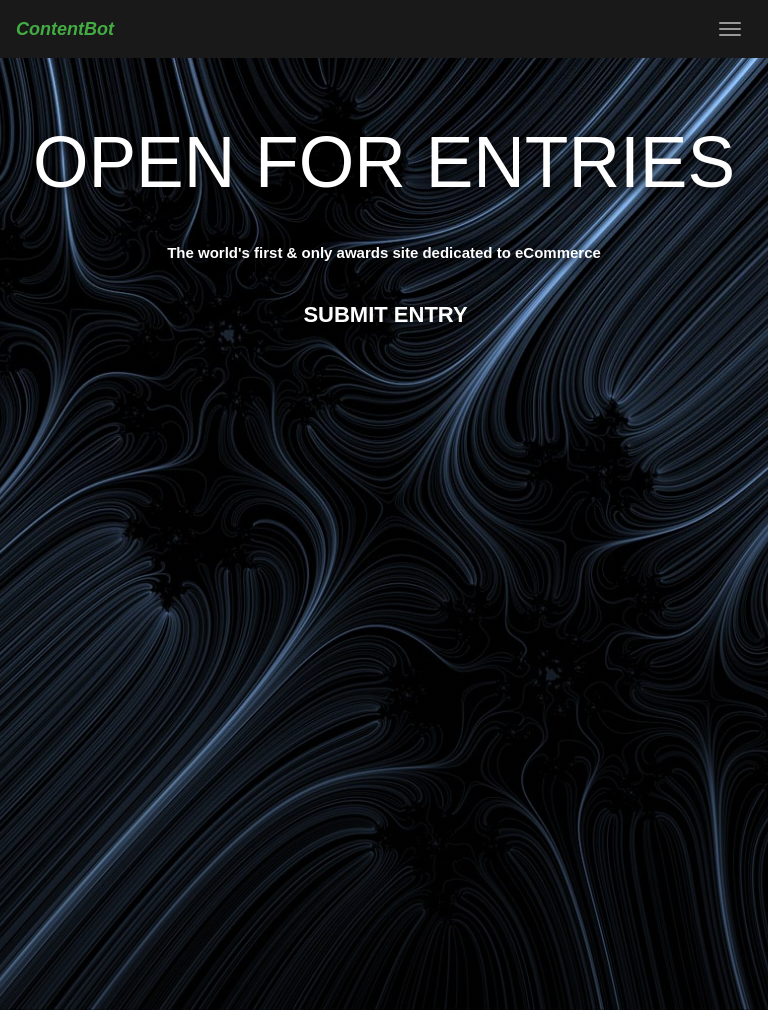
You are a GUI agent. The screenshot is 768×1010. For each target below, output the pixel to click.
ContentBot (65, 29)
